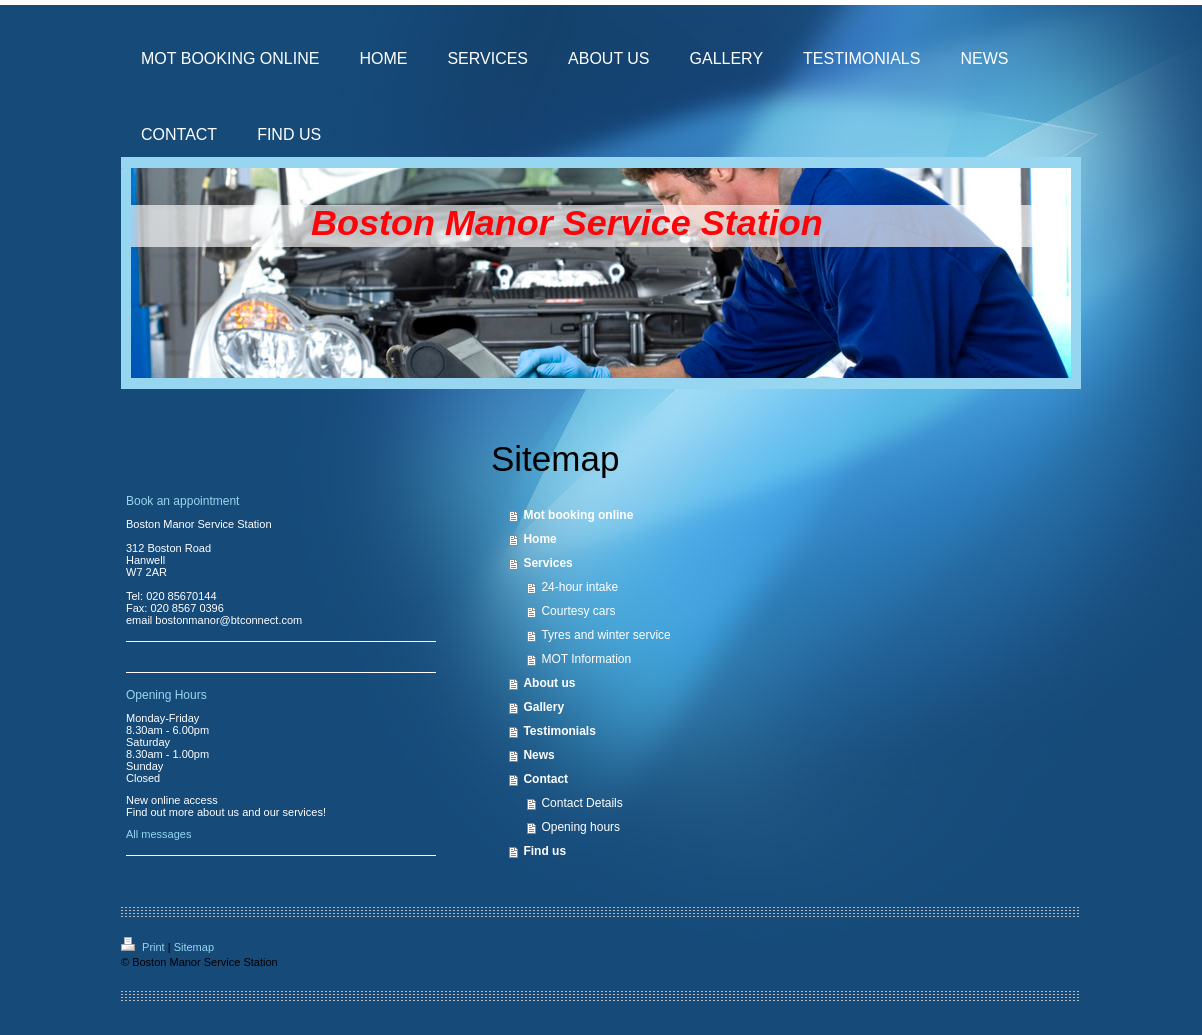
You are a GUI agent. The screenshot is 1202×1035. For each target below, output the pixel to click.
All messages (158, 834)
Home (539, 539)
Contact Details (581, 803)
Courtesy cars (578, 611)
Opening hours (580, 827)
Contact (545, 779)
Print (144, 947)
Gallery (543, 707)
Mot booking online (578, 515)
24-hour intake (579, 587)
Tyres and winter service (605, 635)
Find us (544, 851)
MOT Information (586, 659)
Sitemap (194, 947)
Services (547, 563)
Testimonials (559, 731)
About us (549, 683)
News (538, 755)
